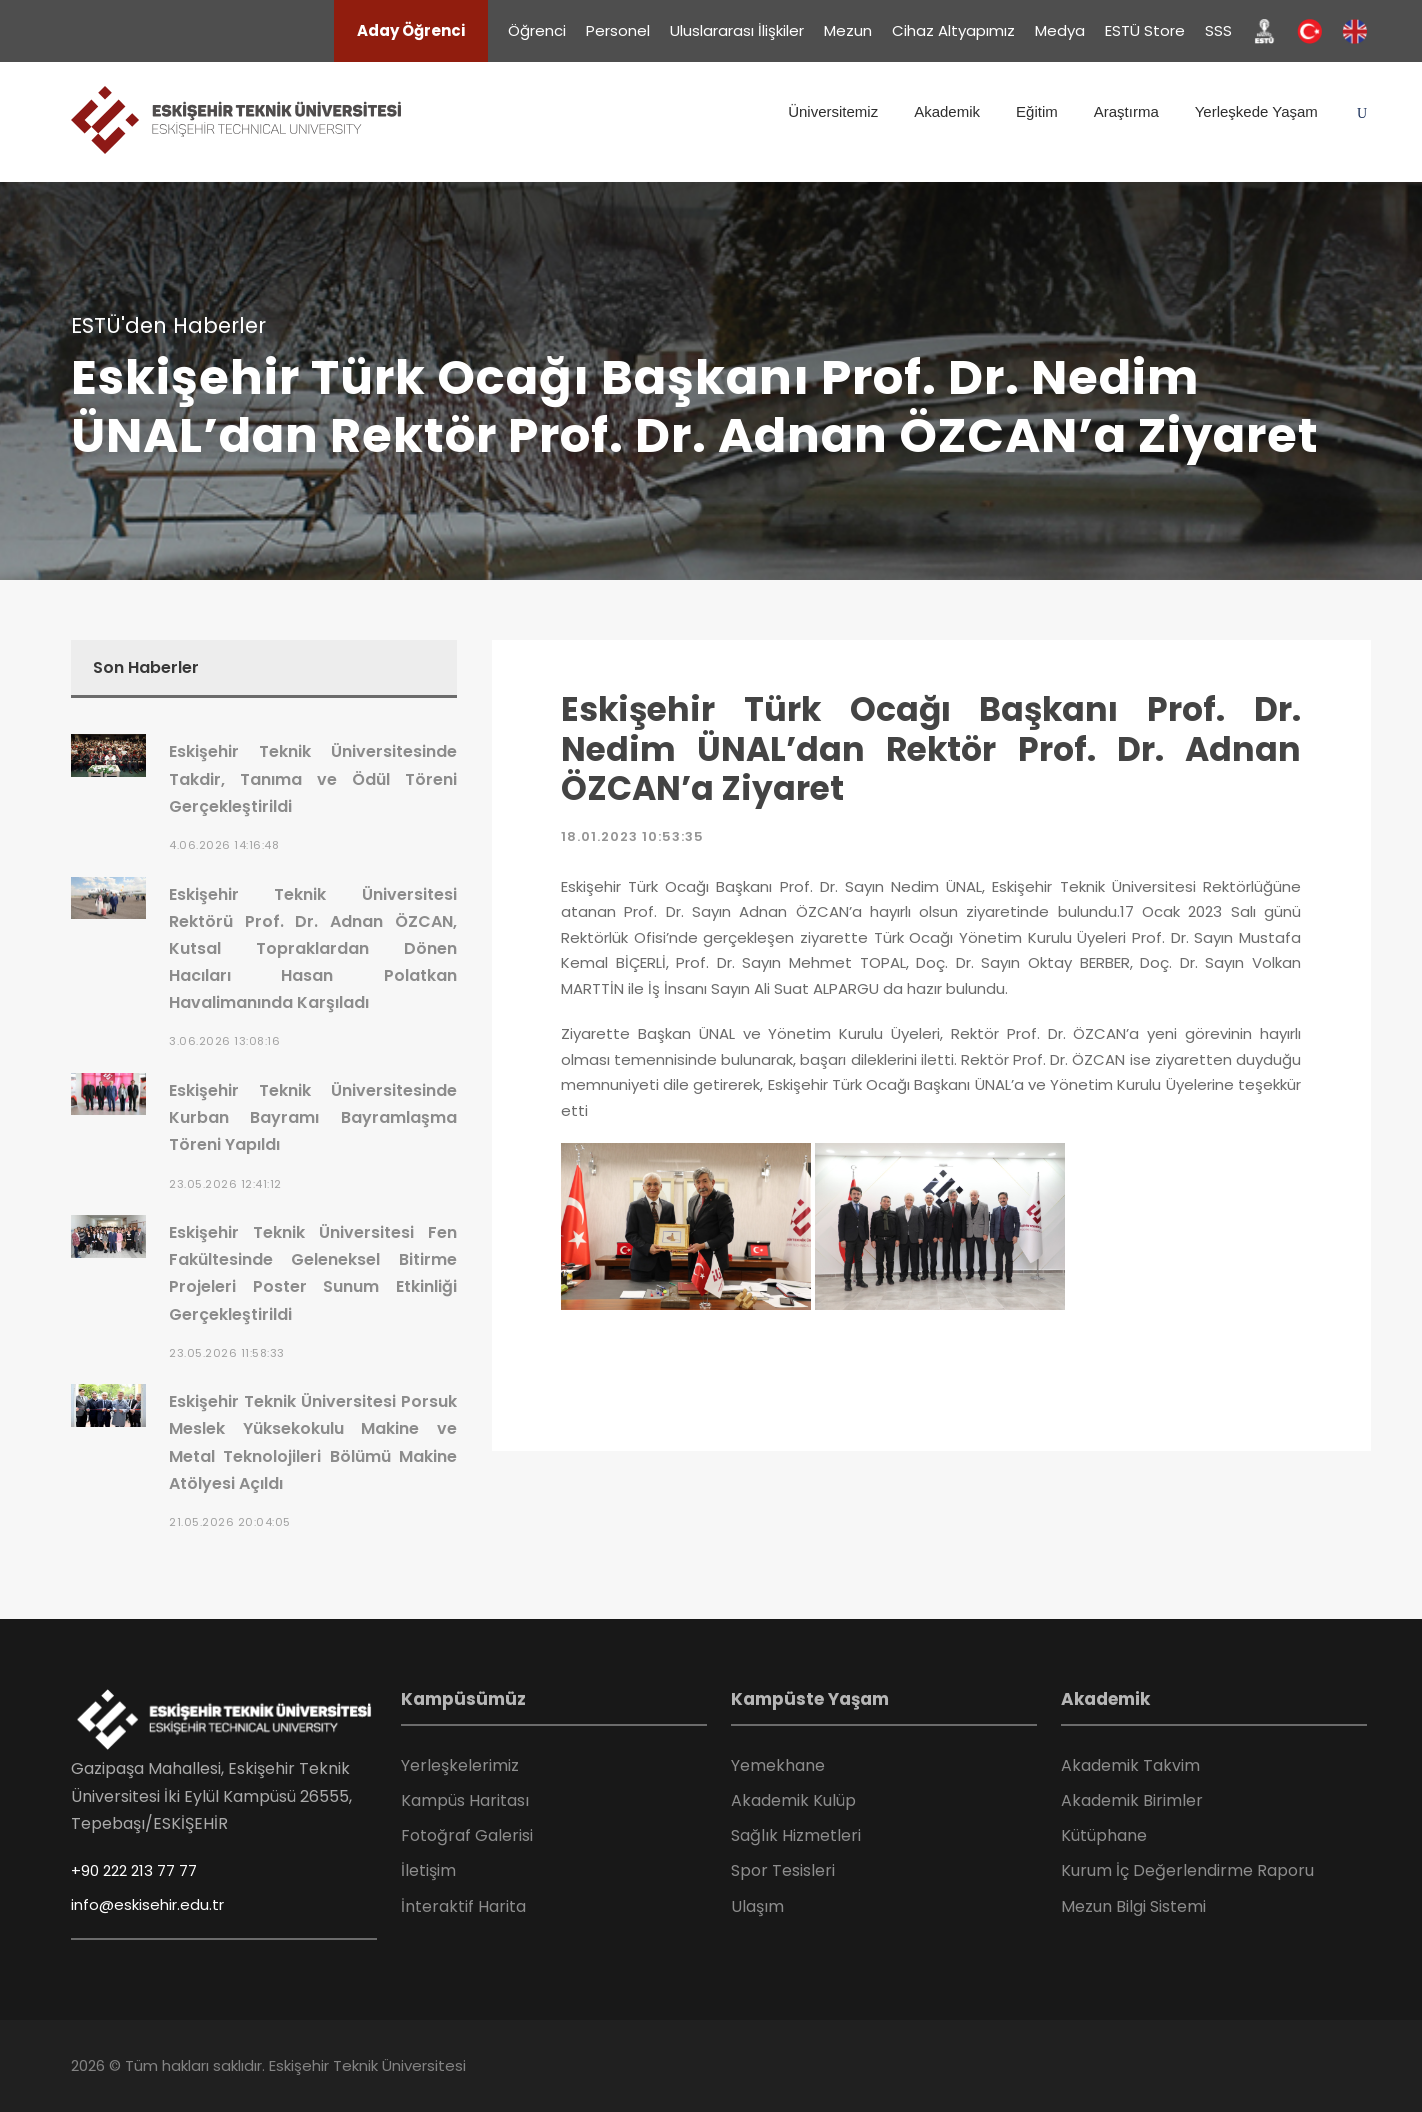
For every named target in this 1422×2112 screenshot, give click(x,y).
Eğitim (1037, 111)
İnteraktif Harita (463, 1906)
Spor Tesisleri (783, 1870)
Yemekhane (778, 1765)
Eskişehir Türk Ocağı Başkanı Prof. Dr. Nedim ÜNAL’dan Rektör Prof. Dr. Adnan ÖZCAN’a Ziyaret (931, 749)
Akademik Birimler (1132, 1800)
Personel (618, 30)
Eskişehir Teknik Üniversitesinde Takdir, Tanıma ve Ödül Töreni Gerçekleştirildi (313, 778)
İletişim (428, 1870)
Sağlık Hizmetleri (796, 1835)
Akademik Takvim (1130, 1765)
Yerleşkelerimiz (460, 1765)
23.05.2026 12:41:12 (225, 1184)
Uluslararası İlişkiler (737, 30)
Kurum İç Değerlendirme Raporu (1187, 1870)
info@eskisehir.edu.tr (147, 1904)
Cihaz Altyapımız (953, 30)
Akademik (947, 111)
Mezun (848, 30)
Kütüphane (1104, 1835)
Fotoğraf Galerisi (467, 1835)
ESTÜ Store (1145, 30)
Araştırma (1126, 111)
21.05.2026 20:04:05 (230, 1522)
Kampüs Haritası (465, 1800)
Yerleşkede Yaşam (1256, 111)
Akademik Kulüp (793, 1800)
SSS (1218, 30)
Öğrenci (537, 30)
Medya (1060, 30)
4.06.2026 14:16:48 (224, 845)
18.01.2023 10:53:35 (632, 836)
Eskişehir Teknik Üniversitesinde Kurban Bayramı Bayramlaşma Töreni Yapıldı (313, 1117)
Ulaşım (757, 1906)
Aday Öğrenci (411, 30)
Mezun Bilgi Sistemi (1133, 1906)
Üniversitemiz (833, 111)
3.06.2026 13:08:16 (224, 1041)
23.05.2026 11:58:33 (227, 1353)
